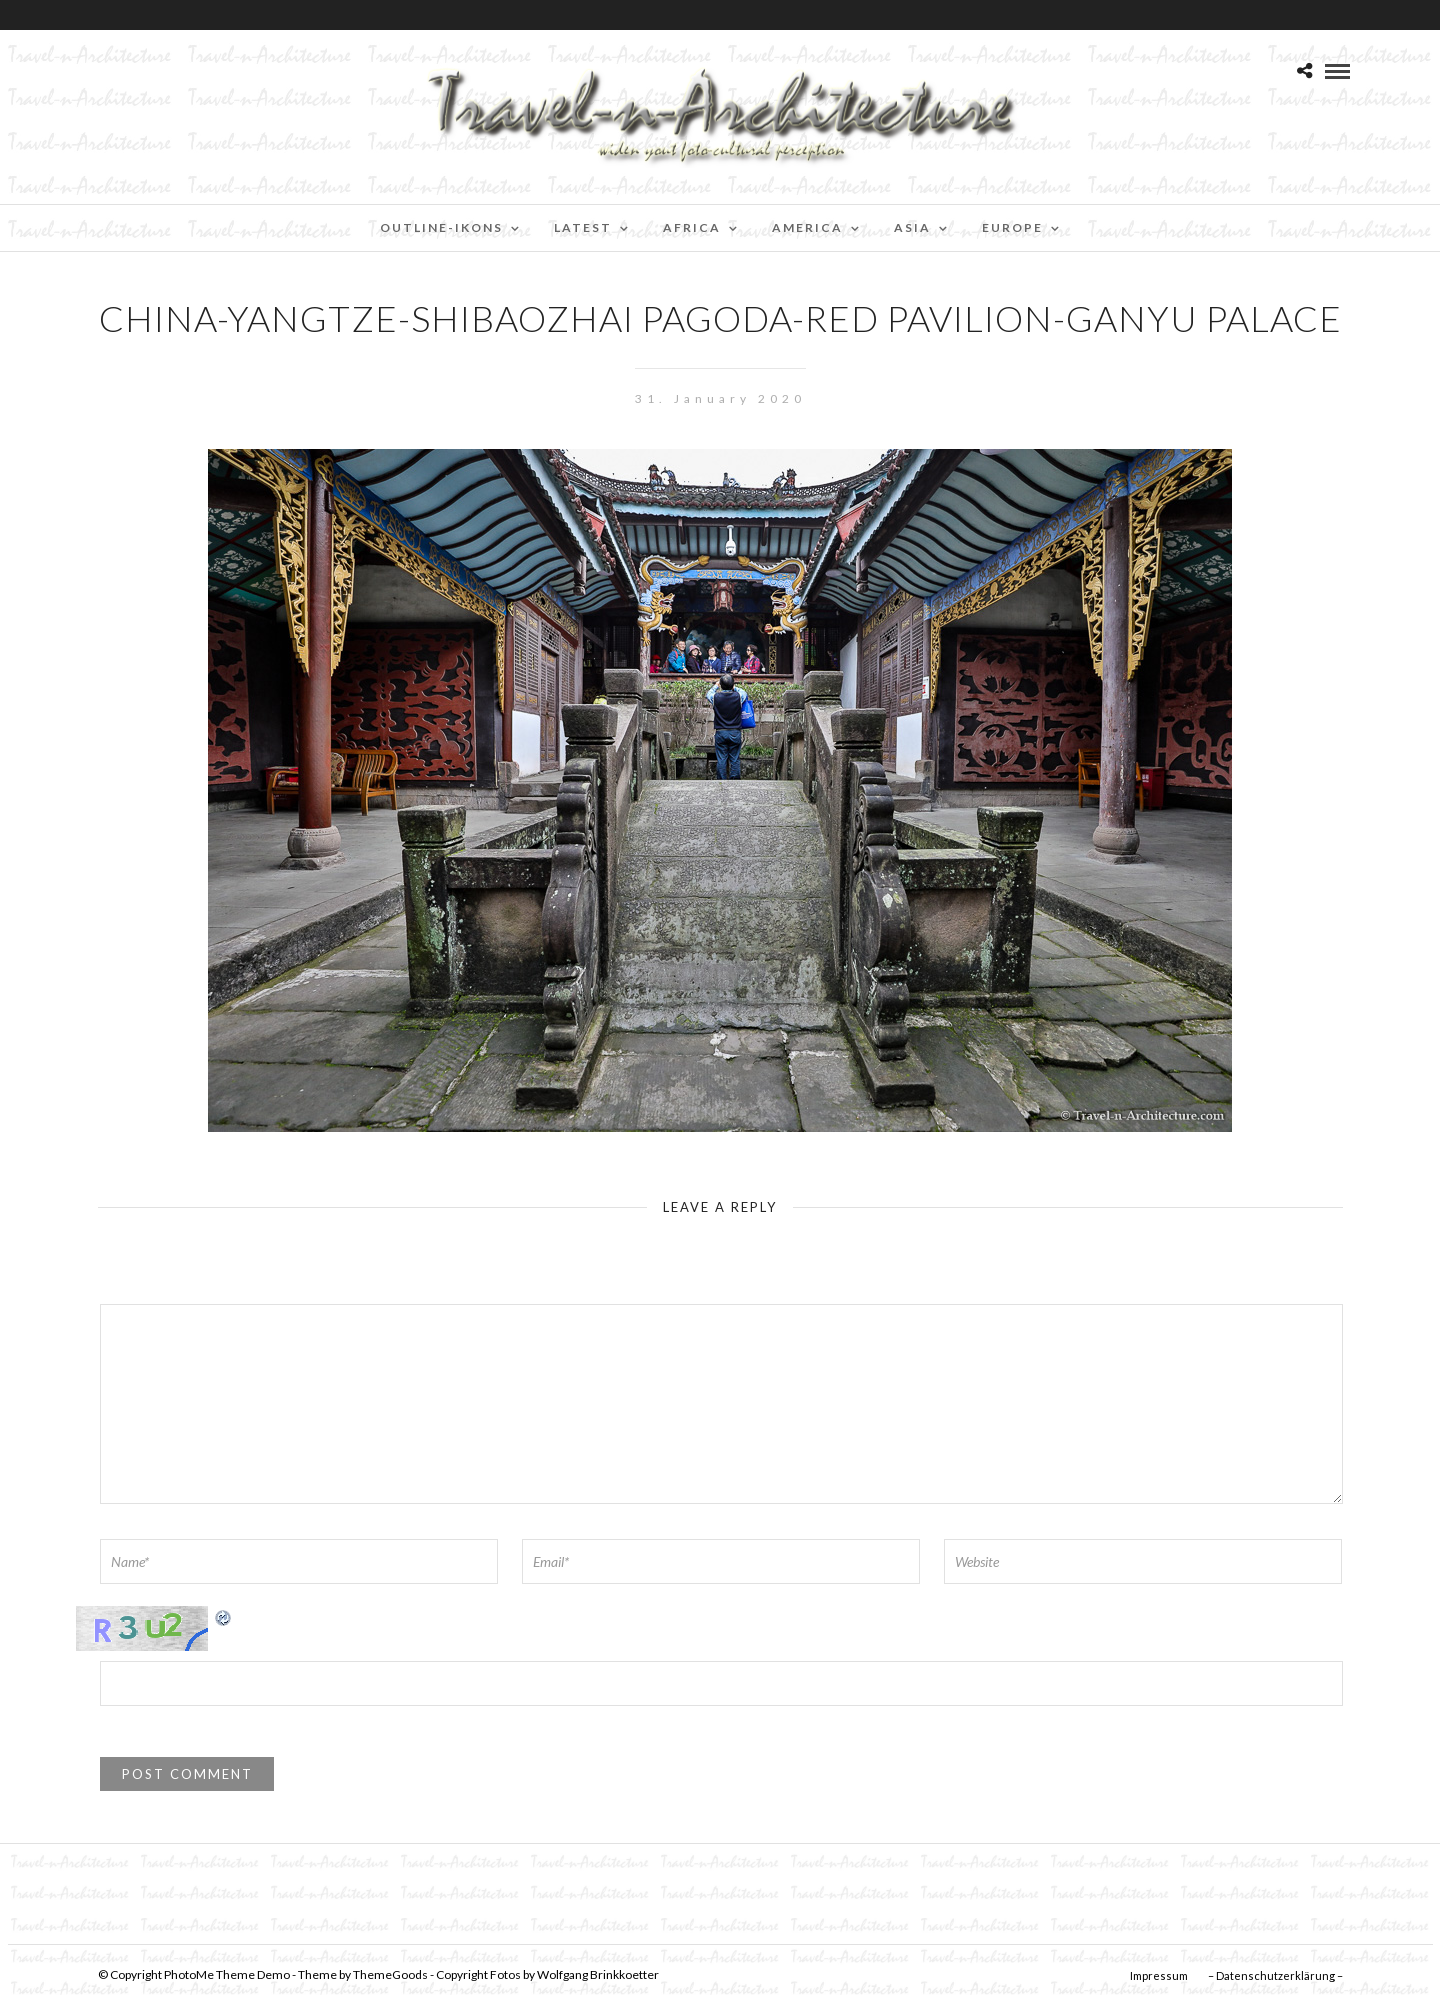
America (807, 227)
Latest (583, 227)
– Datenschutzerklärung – (1275, 1975)
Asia (912, 227)
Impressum (1159, 1975)
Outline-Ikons (441, 227)
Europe (1012, 227)
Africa (692, 227)
